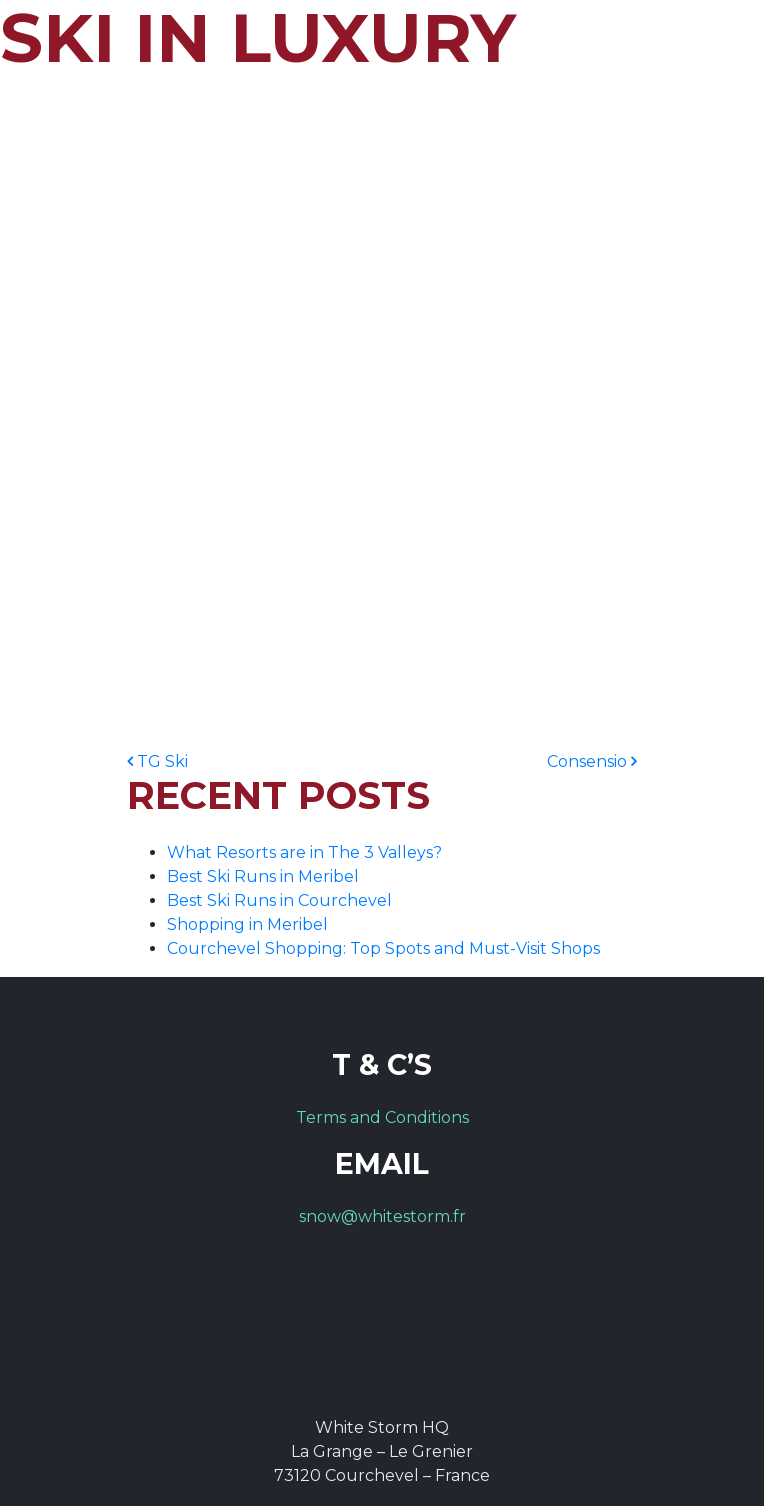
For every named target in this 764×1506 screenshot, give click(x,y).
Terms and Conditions (382, 1117)
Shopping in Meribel (247, 924)
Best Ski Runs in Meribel (263, 876)
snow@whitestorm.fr (382, 1216)
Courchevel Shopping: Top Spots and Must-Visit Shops (383, 948)
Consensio (592, 761)
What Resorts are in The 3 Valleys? (304, 852)
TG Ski (157, 761)
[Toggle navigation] (716, 45)
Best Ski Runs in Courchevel (279, 900)
